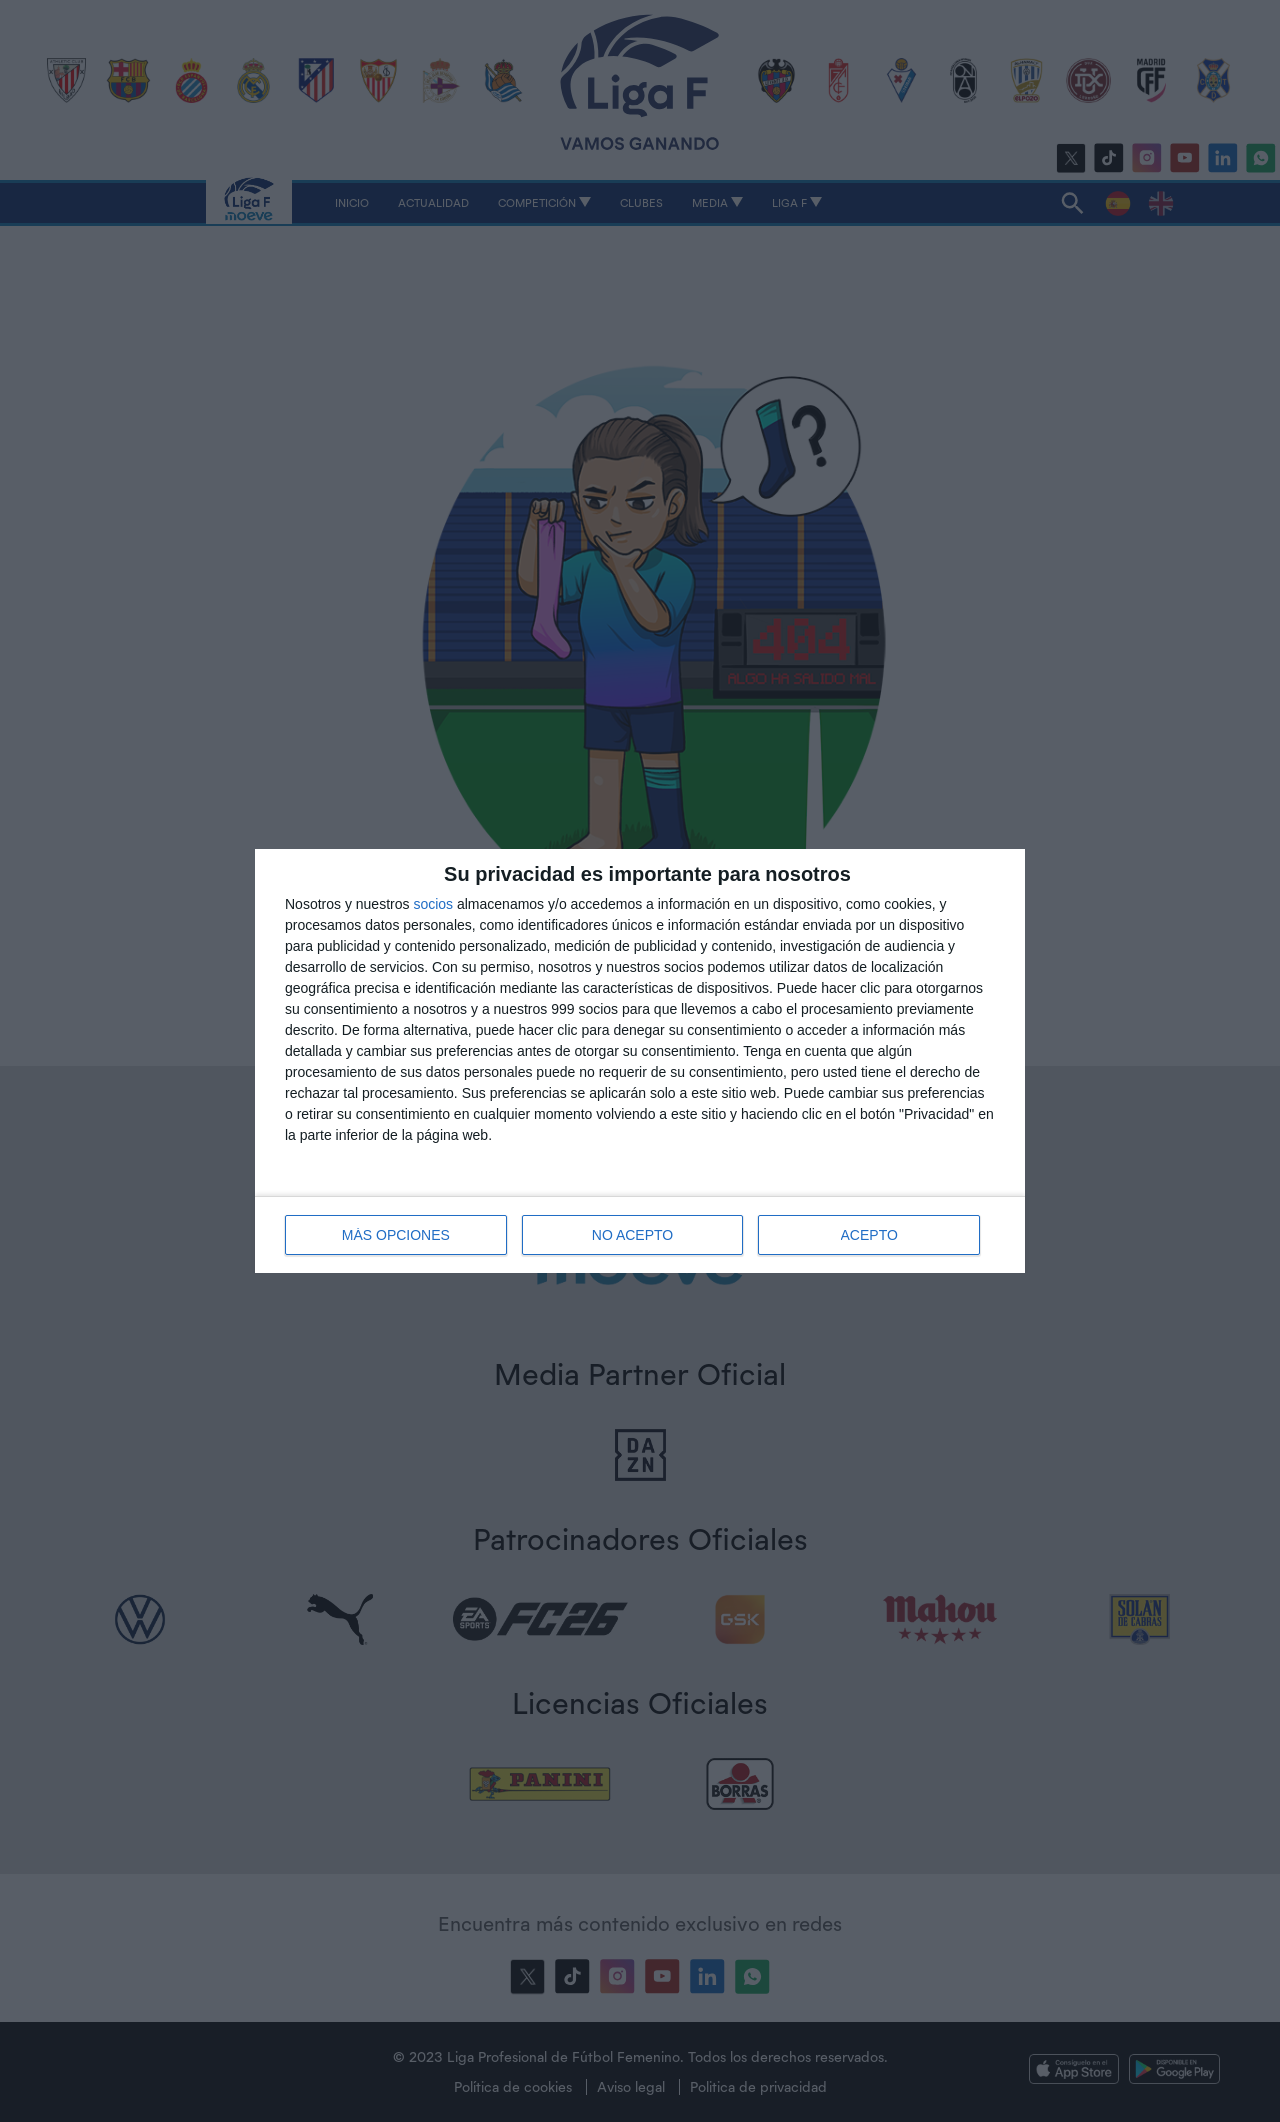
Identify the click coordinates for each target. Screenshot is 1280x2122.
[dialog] (640, 1061)
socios (433, 904)
